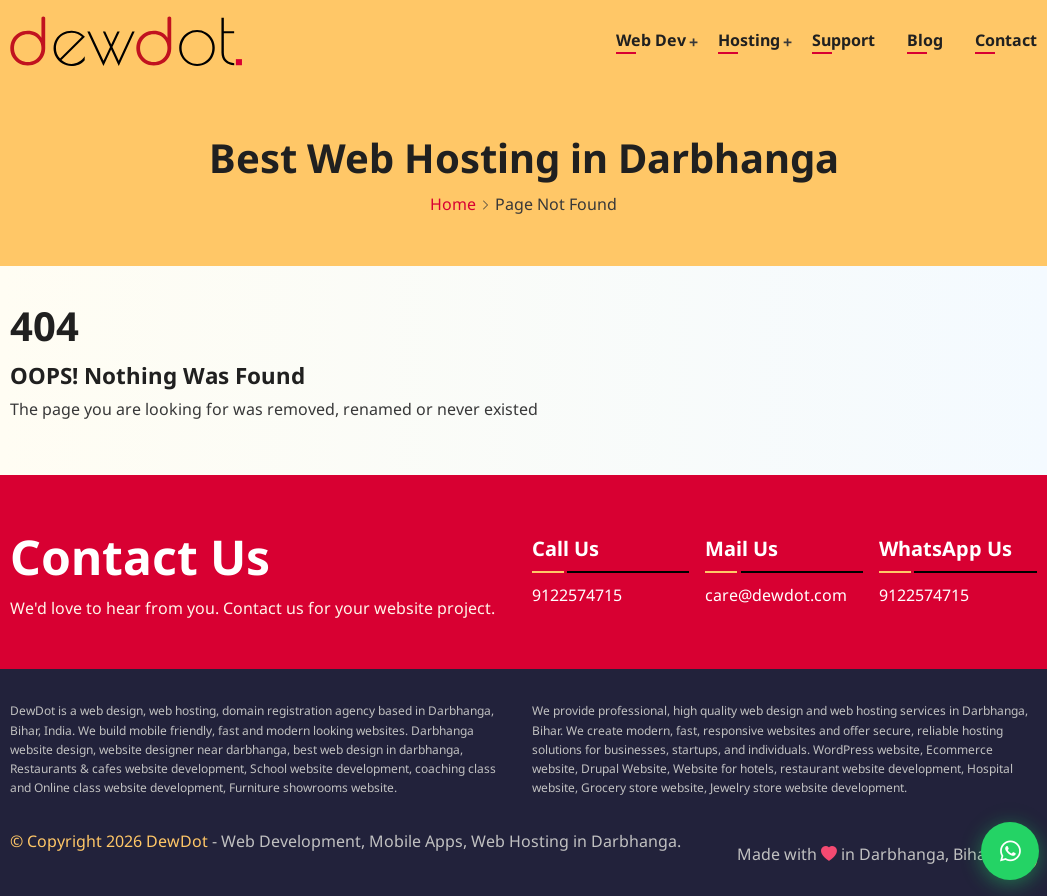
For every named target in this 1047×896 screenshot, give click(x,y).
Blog (925, 40)
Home (453, 204)
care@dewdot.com (776, 595)
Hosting (749, 40)
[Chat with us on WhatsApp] (993, 851)
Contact (1006, 40)
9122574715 (577, 595)
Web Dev (651, 40)
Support (843, 40)
